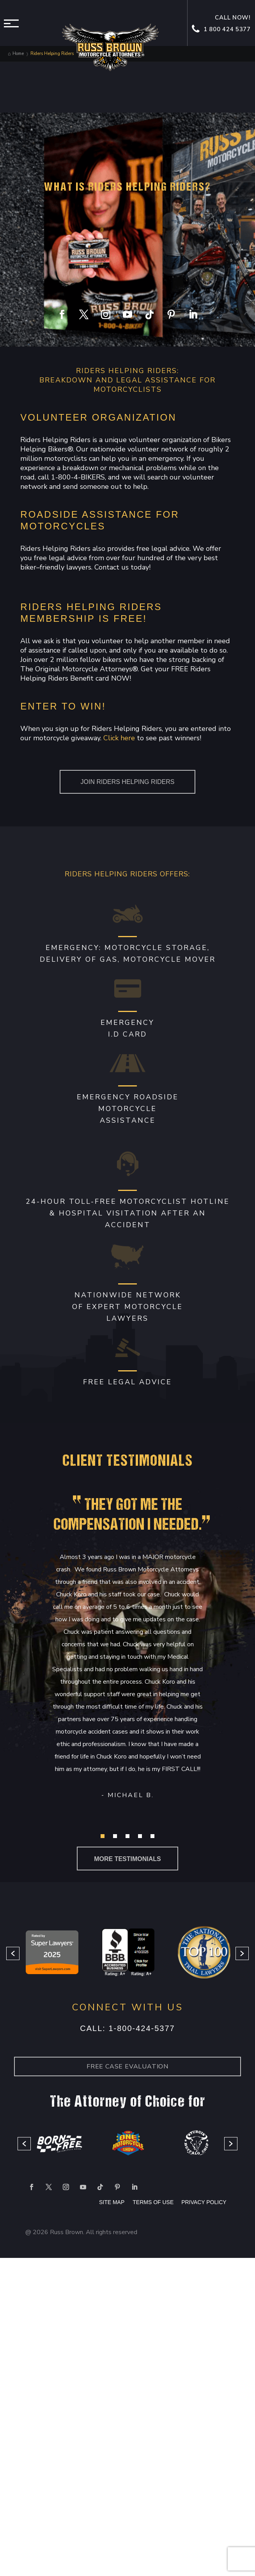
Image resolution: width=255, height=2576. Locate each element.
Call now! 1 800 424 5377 (222, 24)
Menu (13, 23)
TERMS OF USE (154, 2202)
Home (18, 54)
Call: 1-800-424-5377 (127, 2028)
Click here (119, 738)
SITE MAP (111, 2202)
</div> (58, 2544)
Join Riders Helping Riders (128, 781)
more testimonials (127, 1859)
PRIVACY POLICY (203, 2202)
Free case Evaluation (127, 2066)
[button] (102, 1836)
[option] (52, 1953)
